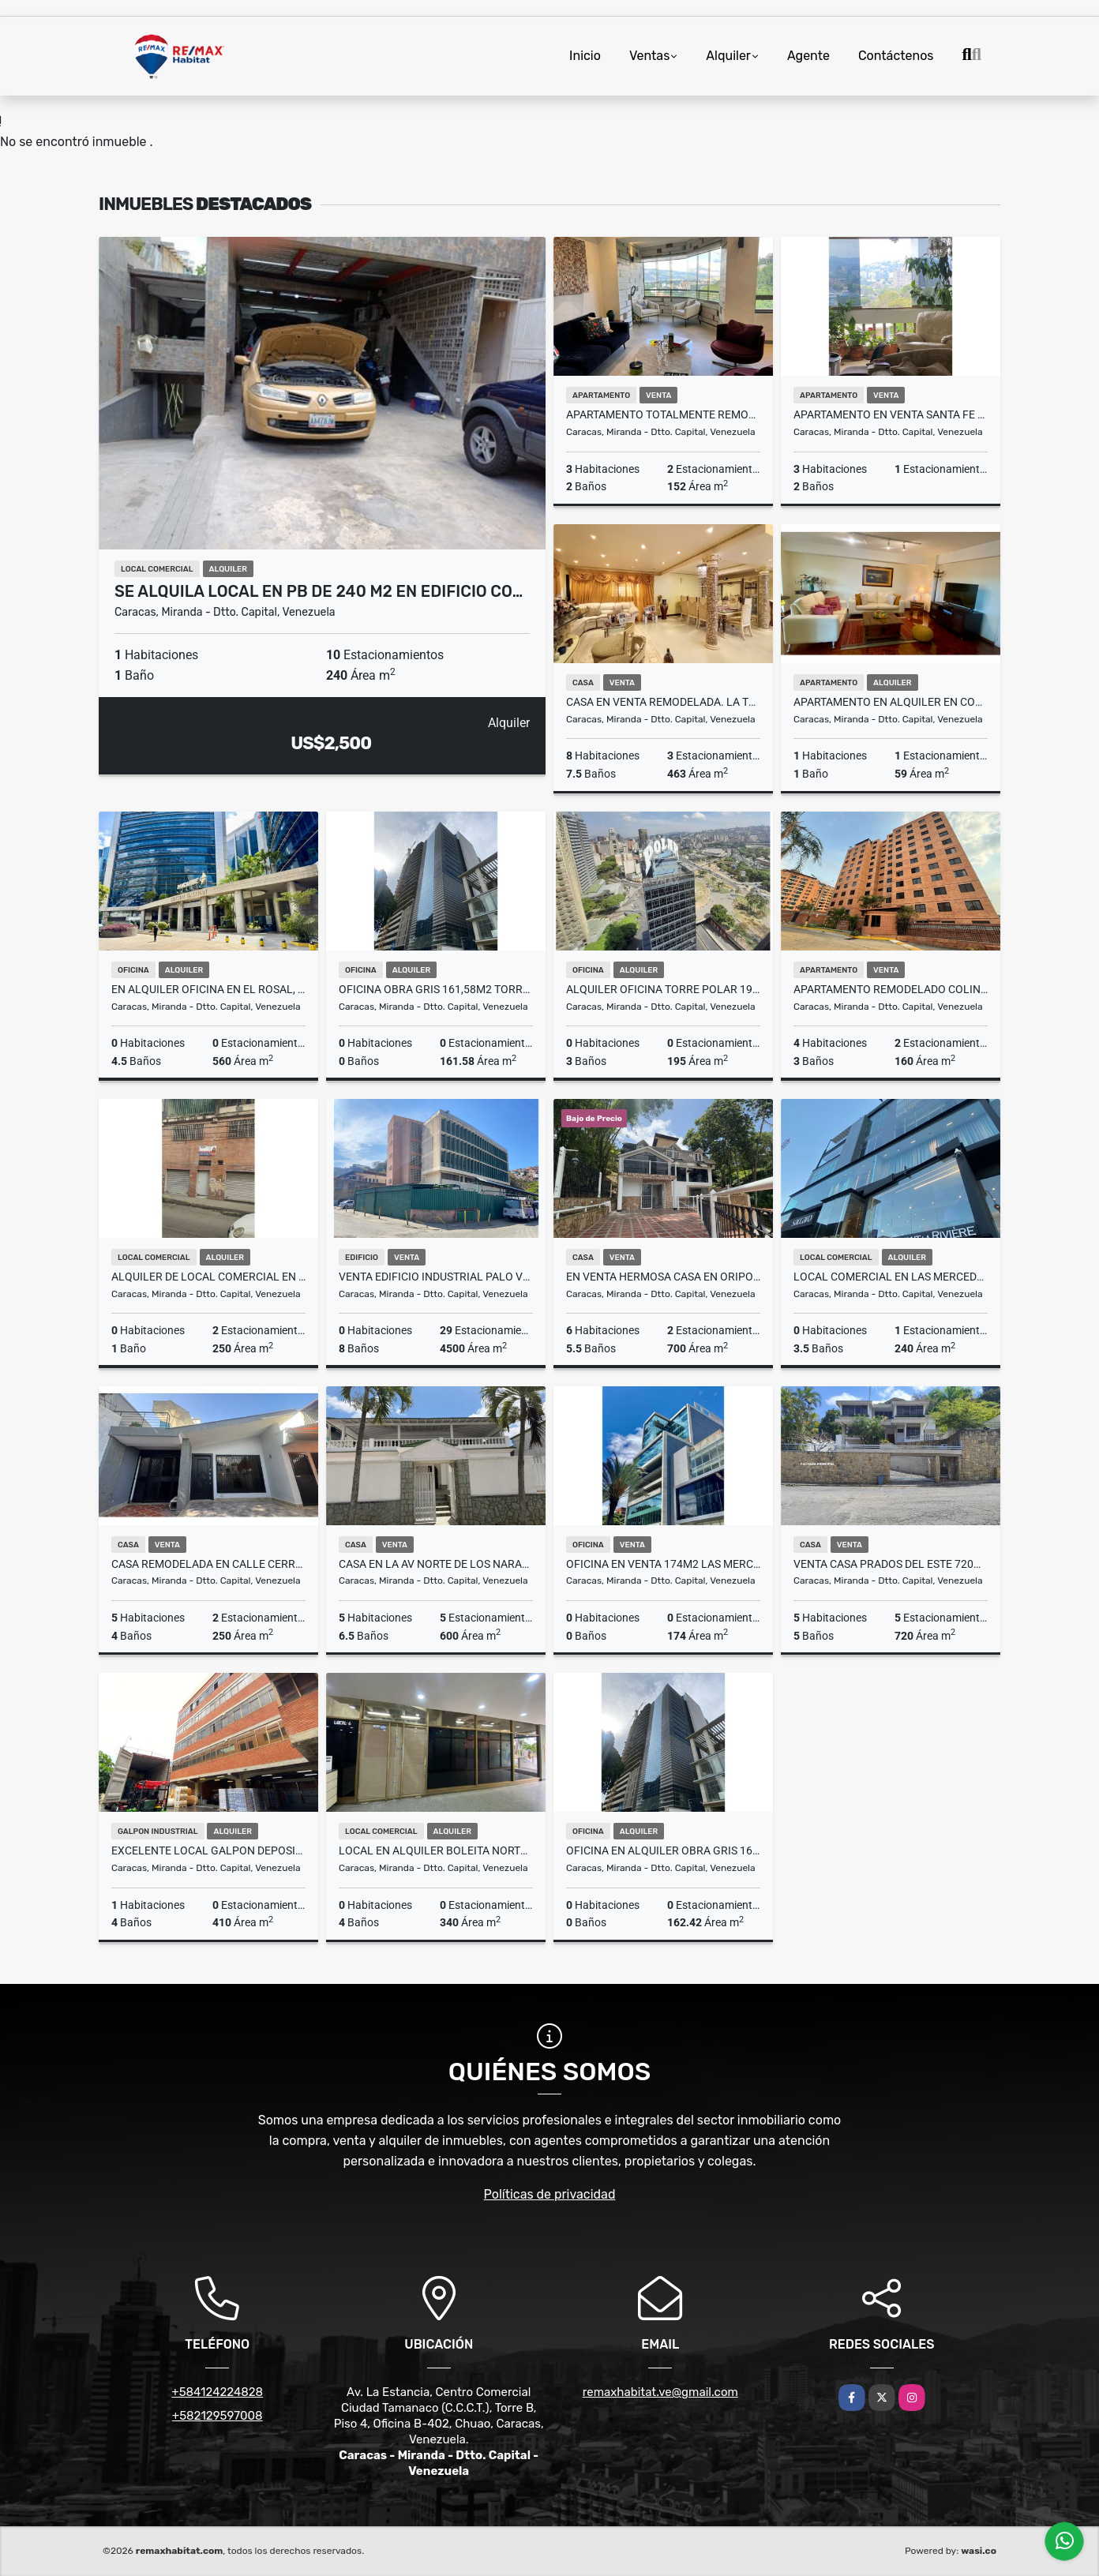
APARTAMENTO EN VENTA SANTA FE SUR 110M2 (890, 414)
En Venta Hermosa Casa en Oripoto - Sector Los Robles (663, 1276)
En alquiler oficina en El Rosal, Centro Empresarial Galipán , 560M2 (208, 989)
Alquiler (728, 55)
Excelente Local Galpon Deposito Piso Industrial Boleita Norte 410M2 (208, 1850)
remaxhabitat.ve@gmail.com (660, 2392)
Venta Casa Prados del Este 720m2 (890, 1564)
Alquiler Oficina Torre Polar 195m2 (663, 989)
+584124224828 (217, 2392)
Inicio (585, 55)
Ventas (649, 55)
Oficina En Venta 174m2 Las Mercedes (663, 1564)
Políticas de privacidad (550, 2194)
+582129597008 (217, 2416)
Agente (808, 55)
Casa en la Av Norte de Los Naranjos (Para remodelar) (436, 1564)
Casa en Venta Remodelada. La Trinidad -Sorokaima (663, 702)
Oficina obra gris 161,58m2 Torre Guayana (436, 989)
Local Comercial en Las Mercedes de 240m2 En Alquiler (890, 1276)
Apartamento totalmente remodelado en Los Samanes (663, 414)
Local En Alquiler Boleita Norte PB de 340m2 (436, 1850)
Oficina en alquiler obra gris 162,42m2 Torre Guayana (663, 1850)
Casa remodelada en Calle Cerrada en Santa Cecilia (208, 1564)
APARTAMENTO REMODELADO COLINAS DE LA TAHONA (890, 989)
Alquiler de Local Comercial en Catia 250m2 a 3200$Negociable (208, 1276)
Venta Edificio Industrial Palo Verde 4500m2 (436, 1276)
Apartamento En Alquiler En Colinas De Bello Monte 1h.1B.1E (890, 702)
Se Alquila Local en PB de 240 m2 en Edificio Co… (318, 591)
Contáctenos (896, 55)
